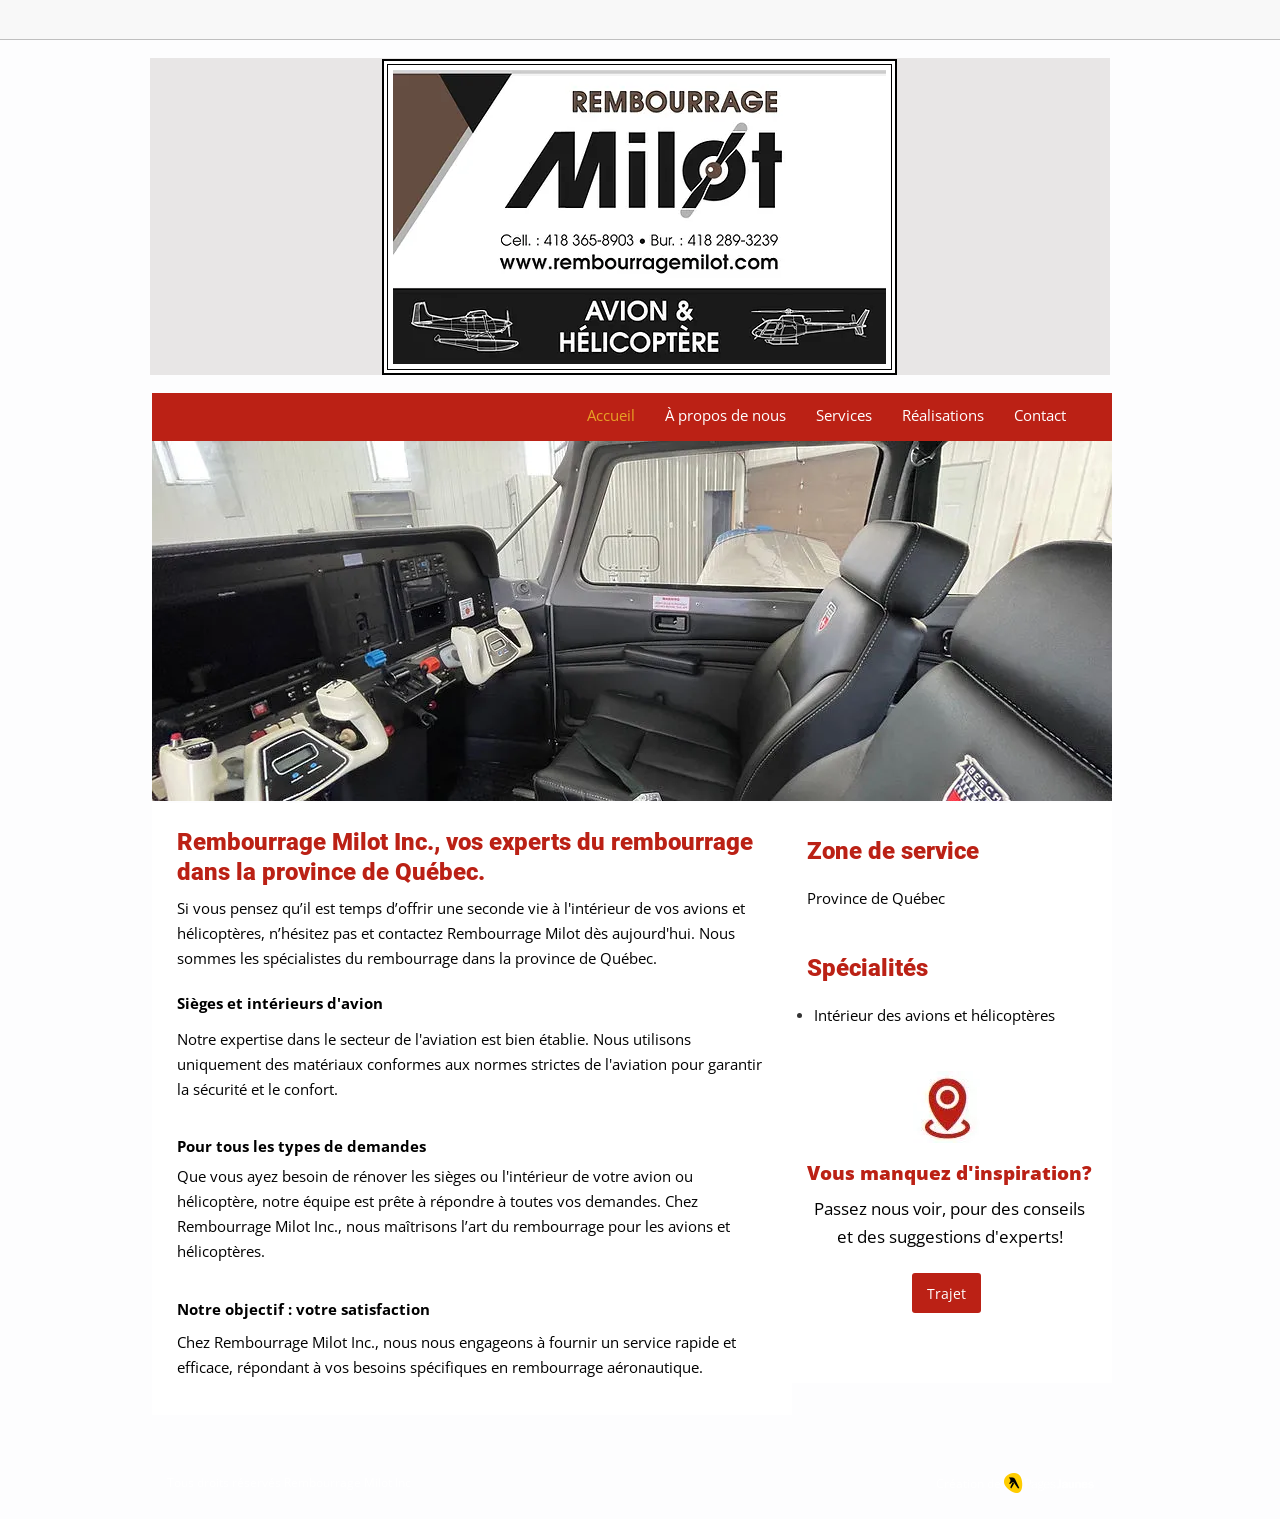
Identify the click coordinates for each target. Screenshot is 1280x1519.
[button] (632, 621)
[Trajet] (946, 1293)
